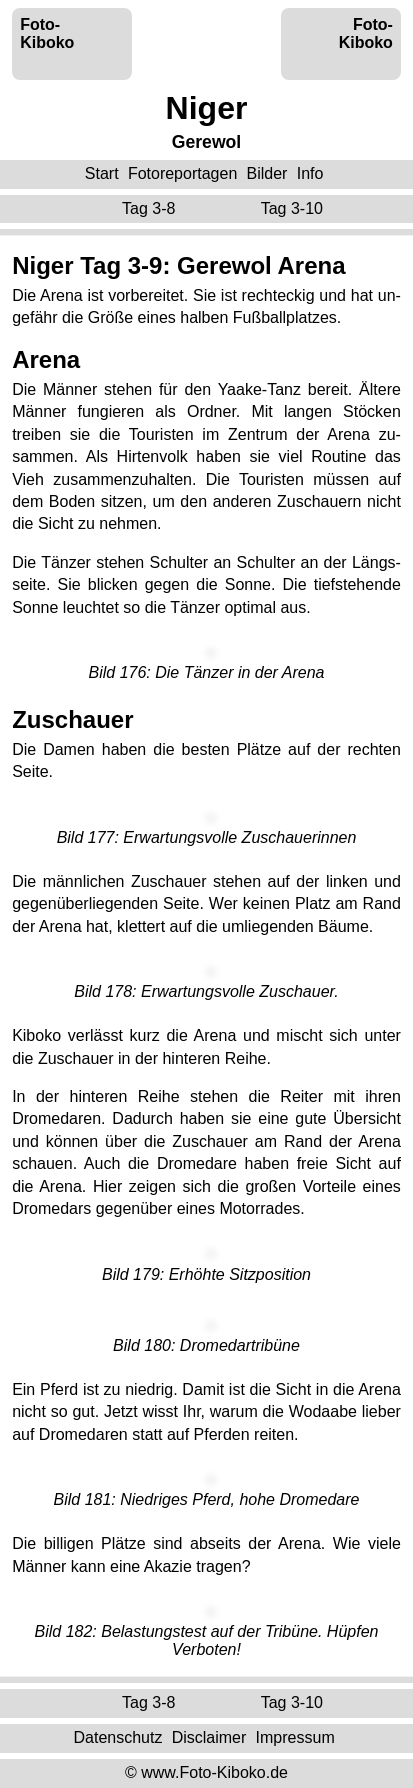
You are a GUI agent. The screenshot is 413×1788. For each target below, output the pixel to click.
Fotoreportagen (182, 173)
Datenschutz (117, 1737)
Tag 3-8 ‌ (151, 208)
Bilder (267, 173)
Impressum (295, 1737)
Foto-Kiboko (47, 33)
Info (310, 173)
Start (102, 173)
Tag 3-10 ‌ (294, 208)
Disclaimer (209, 1737)
